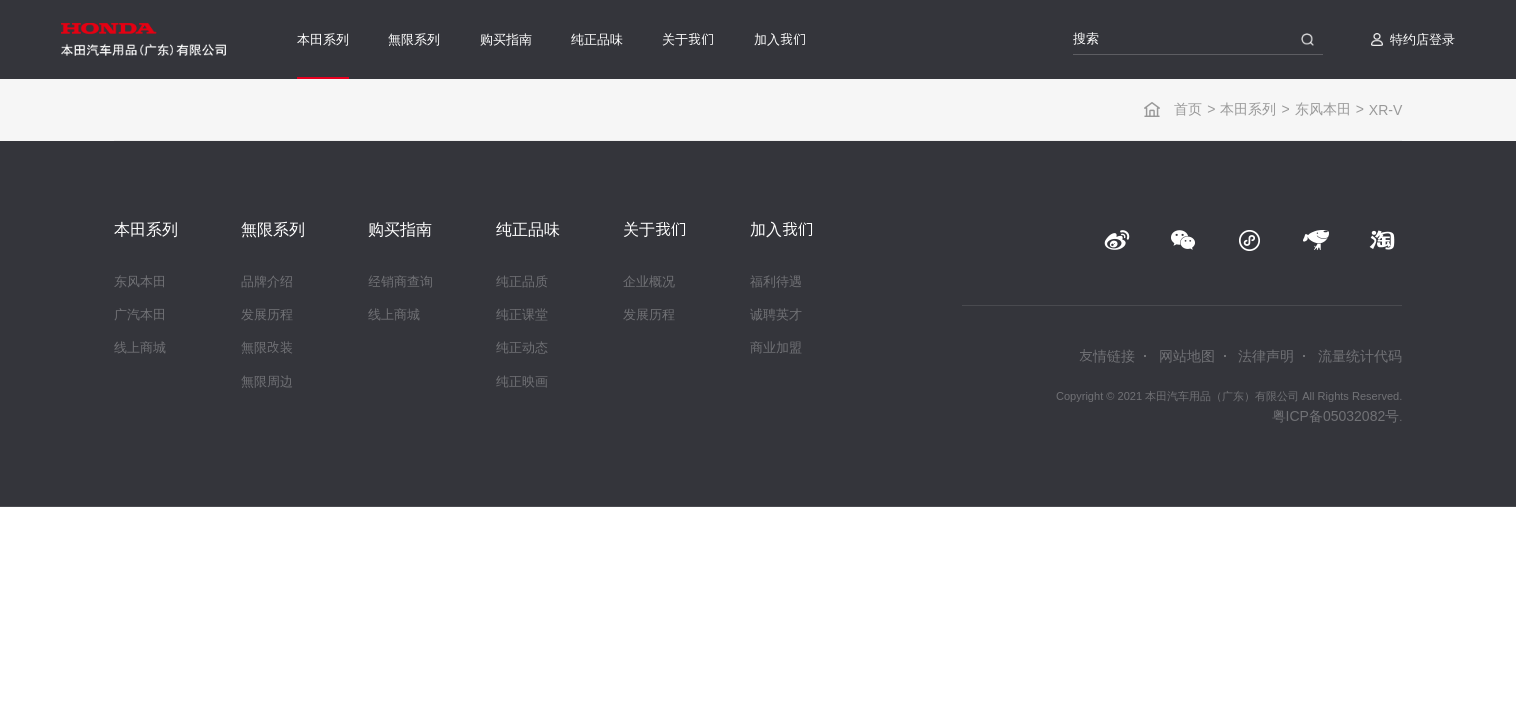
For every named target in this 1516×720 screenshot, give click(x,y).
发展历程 (267, 314)
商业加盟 (776, 347)
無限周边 (267, 381)
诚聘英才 (776, 314)
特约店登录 (1422, 39)
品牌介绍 (267, 281)
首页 (1188, 109)
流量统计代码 (1360, 356)
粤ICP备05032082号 (1336, 416)
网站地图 (1187, 356)
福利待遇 (776, 281)
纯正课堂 (522, 314)
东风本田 (1323, 109)
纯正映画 (522, 381)
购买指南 (506, 39)
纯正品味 (597, 39)
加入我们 (780, 39)
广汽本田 (140, 314)
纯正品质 (522, 281)
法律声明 (1266, 356)
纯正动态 (522, 347)
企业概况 (649, 281)
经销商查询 (400, 281)
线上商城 (140, 347)
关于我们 (688, 39)
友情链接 (1107, 356)
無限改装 (267, 347)
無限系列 (414, 39)
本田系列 (323, 39)
